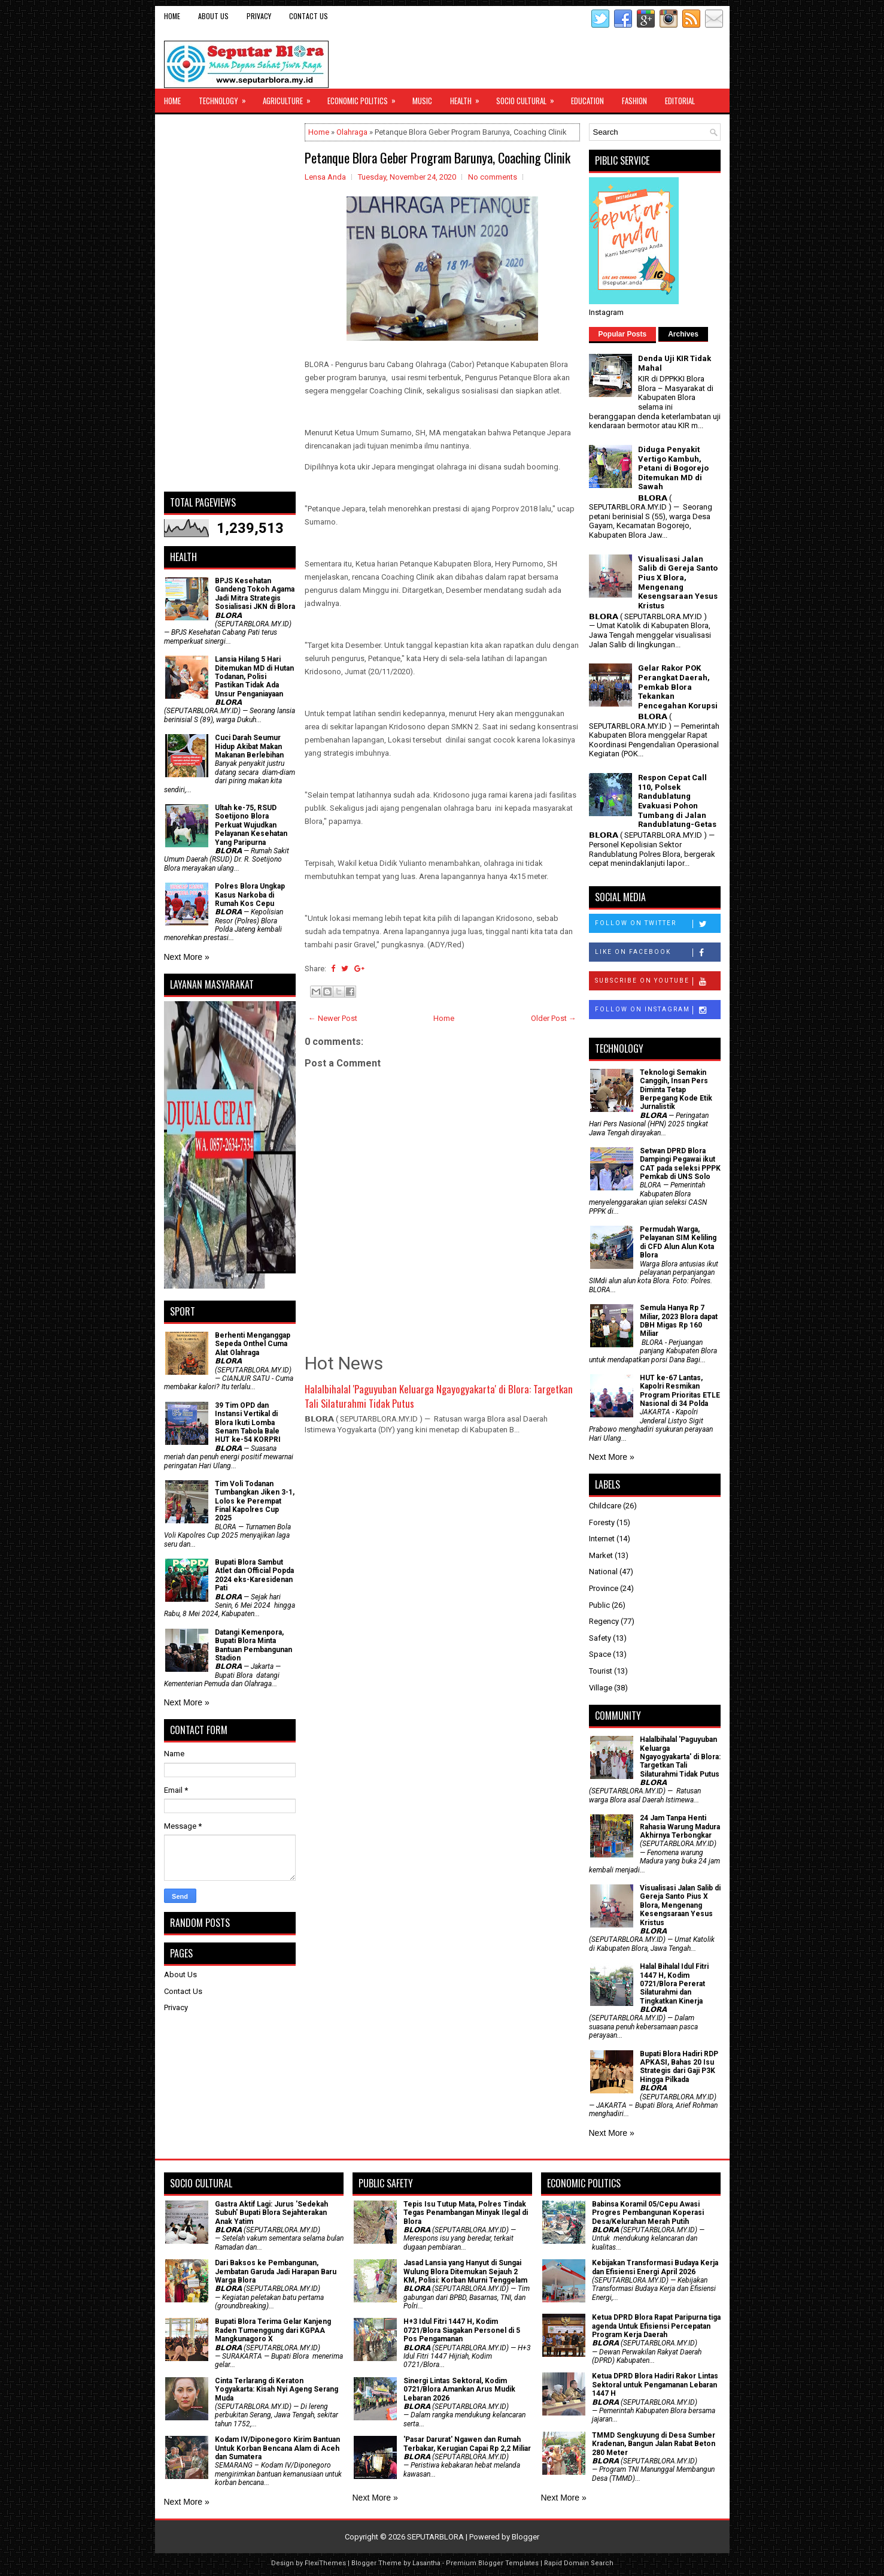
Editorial (680, 101)
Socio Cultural (529, 98)
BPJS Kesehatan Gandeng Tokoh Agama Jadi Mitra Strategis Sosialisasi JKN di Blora (255, 594)
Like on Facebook (657, 952)
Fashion (634, 101)
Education (587, 101)
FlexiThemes (325, 2563)
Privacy (259, 16)
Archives (683, 334)
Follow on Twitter (657, 924)
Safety (600, 1638)
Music (422, 101)
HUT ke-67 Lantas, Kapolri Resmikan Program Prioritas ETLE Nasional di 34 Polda (680, 1391)
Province (603, 1588)
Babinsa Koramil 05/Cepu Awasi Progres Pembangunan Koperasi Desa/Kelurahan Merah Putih (648, 2213)
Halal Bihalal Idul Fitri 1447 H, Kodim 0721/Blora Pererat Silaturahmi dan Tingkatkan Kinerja (674, 1983)
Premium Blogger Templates (492, 2563)
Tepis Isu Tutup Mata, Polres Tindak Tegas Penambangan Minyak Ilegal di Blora (465, 2213)
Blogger (525, 2536)
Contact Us (308, 16)
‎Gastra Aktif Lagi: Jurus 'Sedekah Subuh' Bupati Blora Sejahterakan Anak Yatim (271, 2213)
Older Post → (553, 1018)
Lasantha (426, 2563)
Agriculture (290, 98)
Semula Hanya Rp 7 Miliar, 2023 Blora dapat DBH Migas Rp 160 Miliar (679, 1321)
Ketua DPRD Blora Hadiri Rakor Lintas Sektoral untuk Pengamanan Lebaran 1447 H (655, 2385)
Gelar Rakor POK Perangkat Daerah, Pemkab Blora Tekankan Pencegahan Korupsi (678, 686)
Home (172, 16)
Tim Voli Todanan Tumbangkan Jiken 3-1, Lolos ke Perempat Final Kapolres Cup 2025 (254, 1501)
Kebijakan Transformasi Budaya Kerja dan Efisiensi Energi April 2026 (655, 2267)
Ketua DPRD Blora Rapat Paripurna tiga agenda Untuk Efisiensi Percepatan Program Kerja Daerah (656, 2326)
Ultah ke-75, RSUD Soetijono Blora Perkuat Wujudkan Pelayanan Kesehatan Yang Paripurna (251, 825)
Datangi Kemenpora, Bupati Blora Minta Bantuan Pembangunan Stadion (253, 1645)
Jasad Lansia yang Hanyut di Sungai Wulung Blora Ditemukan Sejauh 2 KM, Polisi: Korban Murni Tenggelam (465, 2271)
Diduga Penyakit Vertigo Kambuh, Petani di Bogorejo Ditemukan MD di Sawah (673, 468)
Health (468, 98)
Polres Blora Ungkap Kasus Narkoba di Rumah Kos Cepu (250, 895)
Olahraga (351, 132)
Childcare (605, 1505)
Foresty (602, 1522)
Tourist (600, 1670)
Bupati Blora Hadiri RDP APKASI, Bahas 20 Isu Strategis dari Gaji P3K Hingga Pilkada (679, 2067)
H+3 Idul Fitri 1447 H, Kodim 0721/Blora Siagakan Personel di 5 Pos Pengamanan (461, 2330)
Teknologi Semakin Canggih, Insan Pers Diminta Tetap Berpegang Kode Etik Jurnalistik (676, 1089)
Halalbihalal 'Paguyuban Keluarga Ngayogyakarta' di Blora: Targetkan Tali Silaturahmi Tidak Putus (439, 1396)
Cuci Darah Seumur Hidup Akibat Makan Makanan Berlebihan (249, 746)
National (603, 1571)
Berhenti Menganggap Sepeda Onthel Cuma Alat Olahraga (252, 1344)
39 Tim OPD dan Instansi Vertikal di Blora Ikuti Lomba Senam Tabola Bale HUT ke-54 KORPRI (248, 1422)
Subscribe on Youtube (657, 981)
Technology (226, 98)
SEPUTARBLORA (435, 2536)
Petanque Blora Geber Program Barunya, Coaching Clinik (437, 157)
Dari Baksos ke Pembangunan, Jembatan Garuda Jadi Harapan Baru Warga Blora (275, 2271)
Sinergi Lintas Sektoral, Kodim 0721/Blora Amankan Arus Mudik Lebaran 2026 (459, 2389)
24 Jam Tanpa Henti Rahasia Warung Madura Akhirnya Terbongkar (680, 1826)
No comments (492, 176)
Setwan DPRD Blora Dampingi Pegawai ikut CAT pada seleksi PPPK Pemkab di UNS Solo (680, 1164)
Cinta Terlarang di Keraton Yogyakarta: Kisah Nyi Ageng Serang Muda (276, 2389)
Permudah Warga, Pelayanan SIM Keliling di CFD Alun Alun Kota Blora (678, 1242)
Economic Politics (365, 98)
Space (600, 1654)
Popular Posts (623, 334)
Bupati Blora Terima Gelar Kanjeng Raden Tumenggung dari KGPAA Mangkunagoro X (273, 2330)
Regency (604, 1621)
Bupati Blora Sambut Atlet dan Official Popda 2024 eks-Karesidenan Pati (254, 1575)
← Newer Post (332, 1018)
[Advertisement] (230, 303)
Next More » (186, 957)
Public (599, 1605)
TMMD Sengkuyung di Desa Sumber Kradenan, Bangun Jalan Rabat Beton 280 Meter (653, 2444)
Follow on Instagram (657, 1010)
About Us (213, 16)
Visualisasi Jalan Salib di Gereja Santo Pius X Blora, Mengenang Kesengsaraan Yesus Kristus (678, 582)
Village (600, 1687)
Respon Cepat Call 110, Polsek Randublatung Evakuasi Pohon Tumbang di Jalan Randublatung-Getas (677, 801)
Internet (602, 1538)
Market (601, 1555)
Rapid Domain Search (578, 2563)
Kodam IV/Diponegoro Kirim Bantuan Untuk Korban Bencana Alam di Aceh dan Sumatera (277, 2448)
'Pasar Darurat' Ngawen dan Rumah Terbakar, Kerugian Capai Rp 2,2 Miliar (467, 2443)
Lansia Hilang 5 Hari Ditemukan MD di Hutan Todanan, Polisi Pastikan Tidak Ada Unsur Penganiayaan (254, 676)
